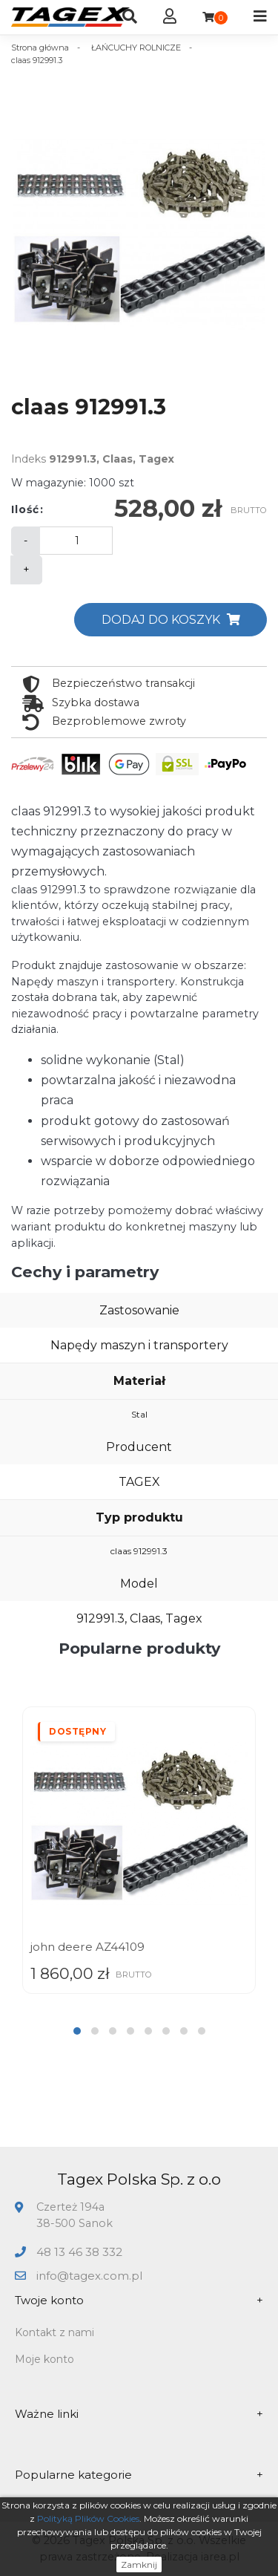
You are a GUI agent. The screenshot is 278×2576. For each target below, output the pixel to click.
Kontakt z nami (54, 2332)
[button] (77, 2031)
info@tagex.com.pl (89, 2276)
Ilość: (27, 509)
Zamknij (139, 2564)
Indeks (28, 459)
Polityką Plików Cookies (88, 2518)
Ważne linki (139, 2414)
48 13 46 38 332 (79, 2252)
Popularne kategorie (139, 2475)
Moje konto (44, 2359)
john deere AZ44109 (87, 1947)
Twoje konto (139, 2300)
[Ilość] (76, 540)
